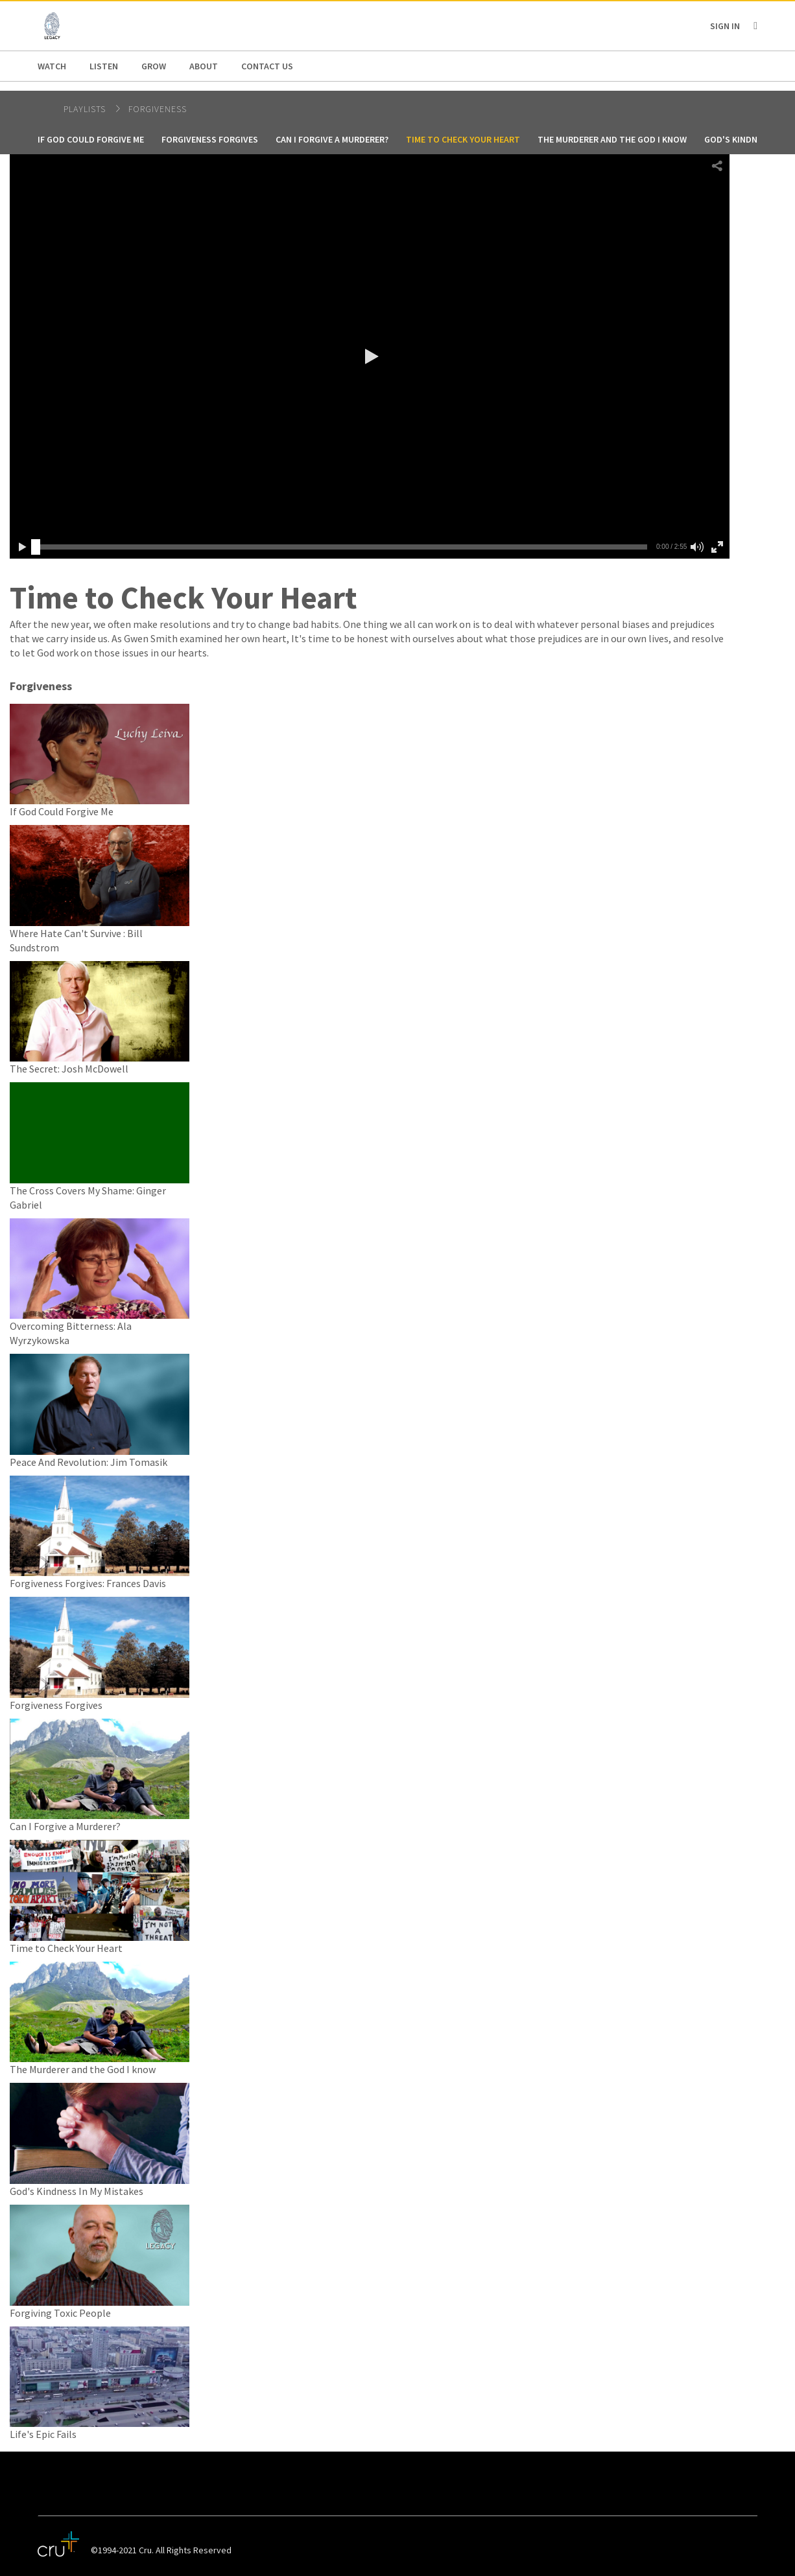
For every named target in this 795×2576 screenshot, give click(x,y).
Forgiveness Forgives (209, 139)
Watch (52, 66)
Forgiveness (157, 109)
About (203, 66)
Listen (103, 66)
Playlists (86, 109)
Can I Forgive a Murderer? (332, 139)
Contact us (267, 66)
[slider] (35, 547)
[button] (370, 356)
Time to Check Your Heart (463, 139)
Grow (153, 66)
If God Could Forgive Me (91, 139)
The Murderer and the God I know (612, 139)
